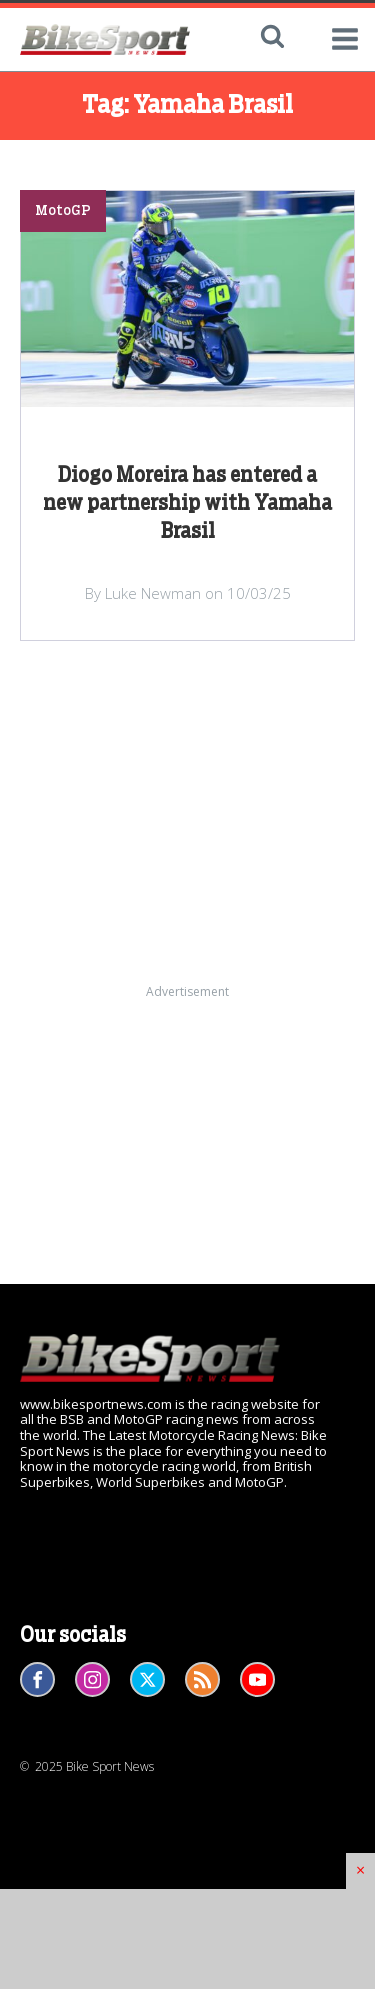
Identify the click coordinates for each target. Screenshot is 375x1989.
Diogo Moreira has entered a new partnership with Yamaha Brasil (187, 504)
